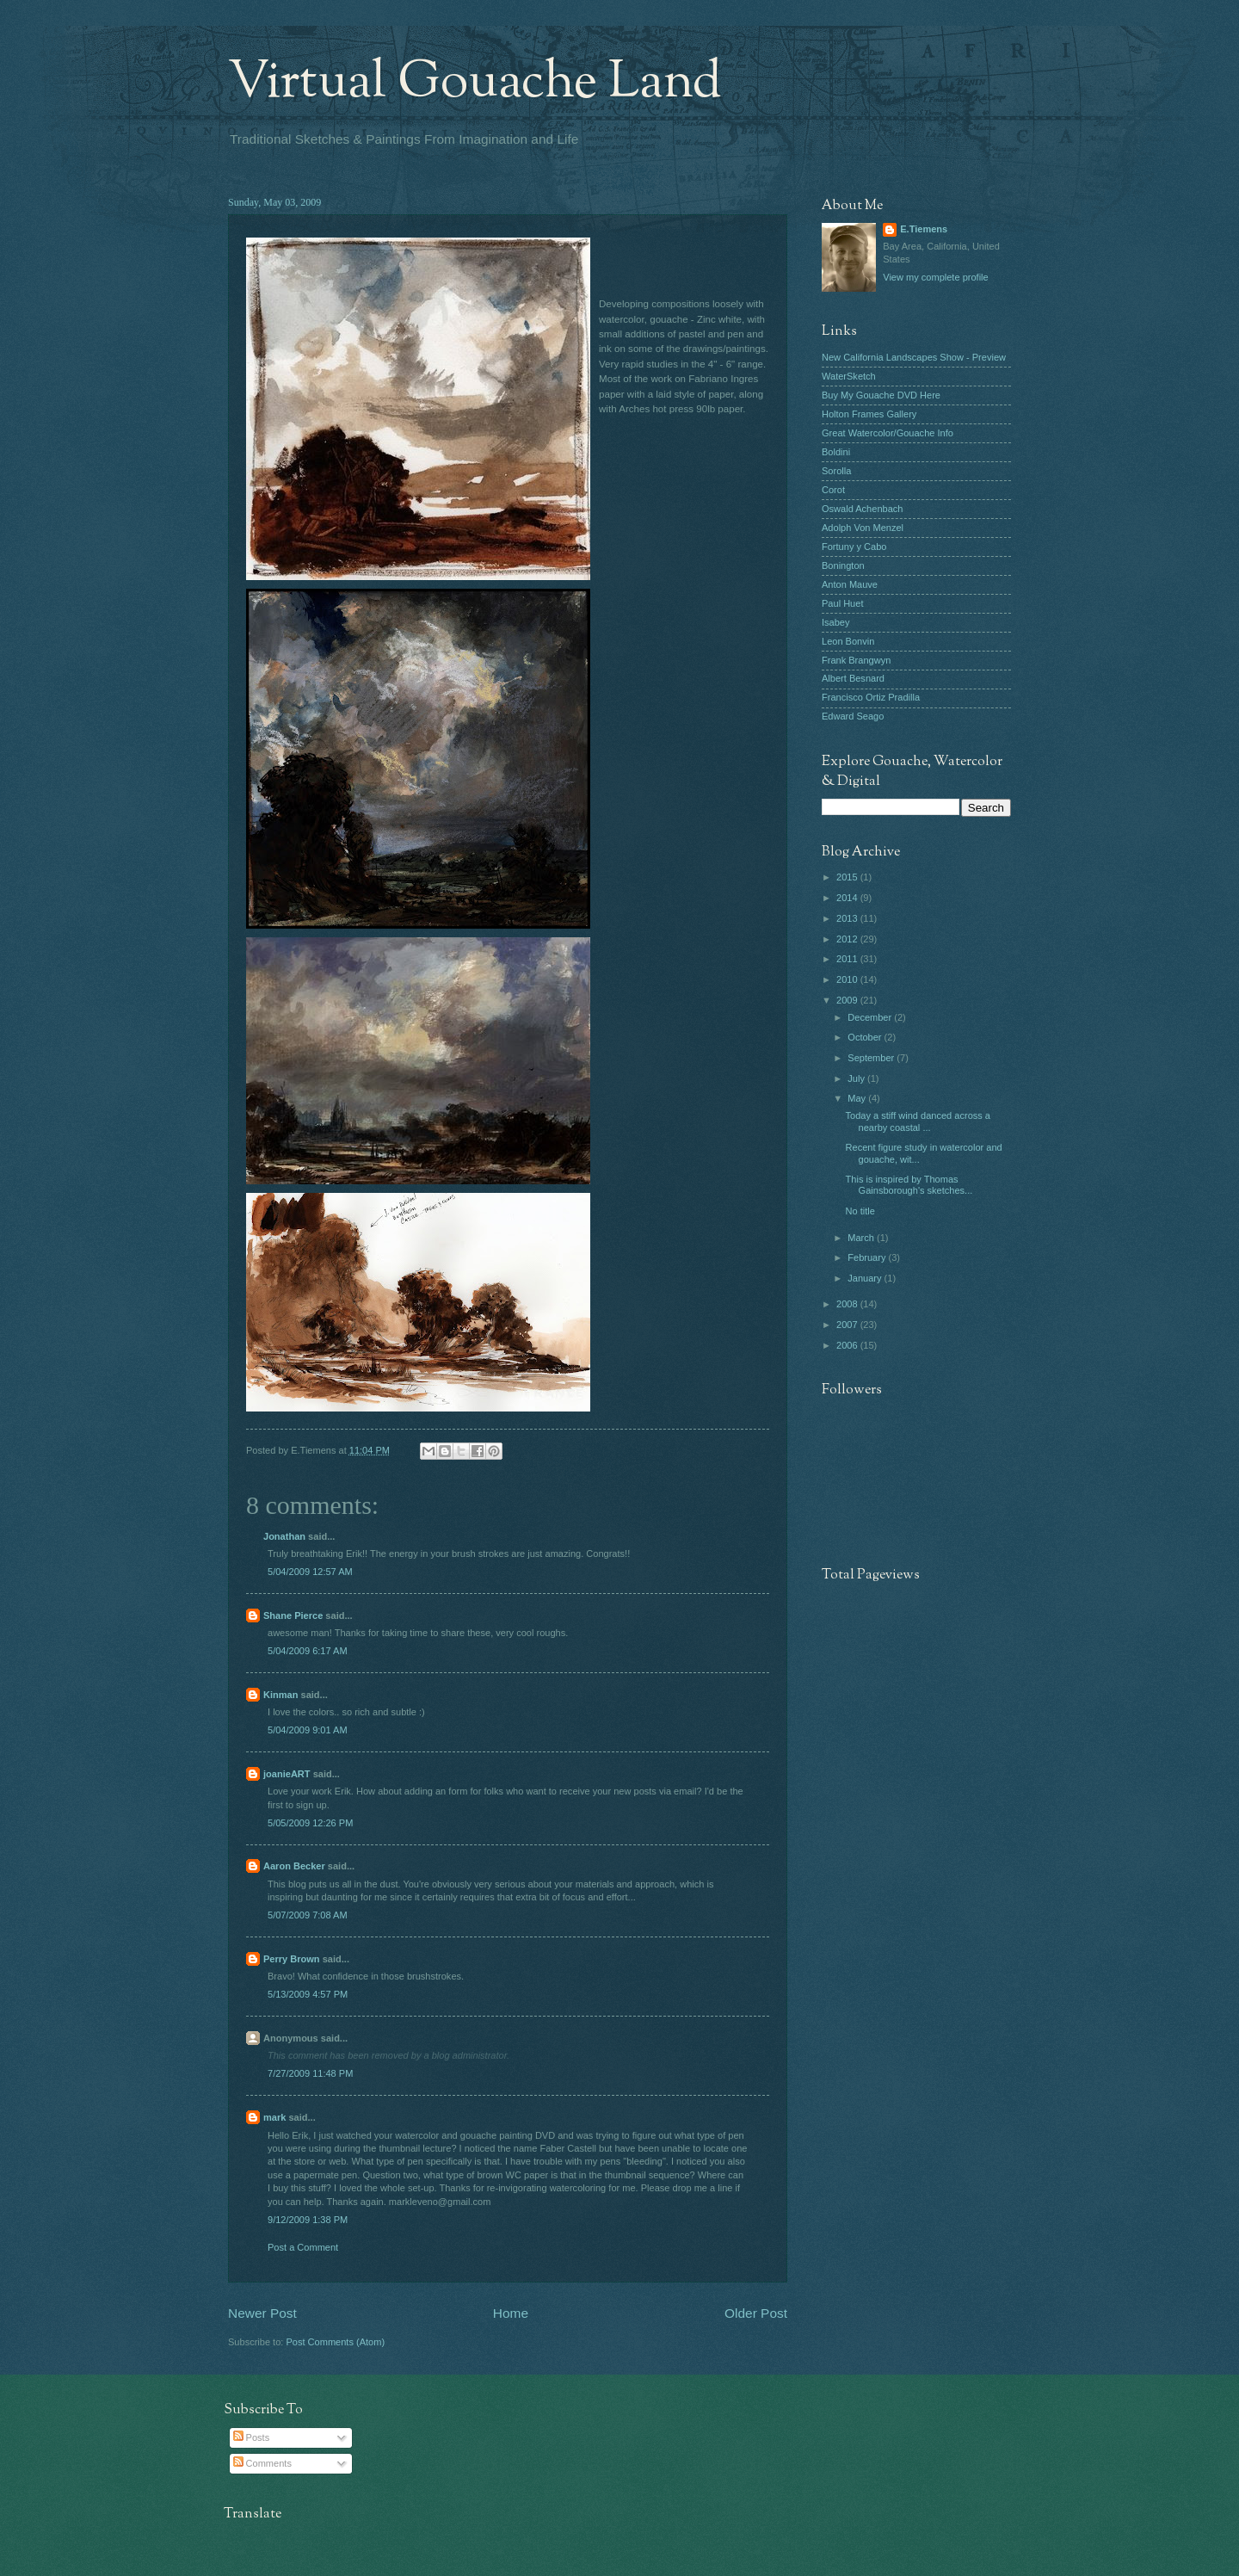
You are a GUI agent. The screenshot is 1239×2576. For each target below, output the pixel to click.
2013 (848, 918)
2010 (848, 979)
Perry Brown (291, 1959)
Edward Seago (853, 716)
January (866, 1278)
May (858, 1098)
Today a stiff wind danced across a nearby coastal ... (918, 1121)
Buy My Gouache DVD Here (881, 395)
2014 (848, 898)
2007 (848, 1324)
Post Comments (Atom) (335, 2342)
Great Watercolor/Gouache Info (887, 433)
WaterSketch (849, 376)
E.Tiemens (923, 229)
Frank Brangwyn (856, 660)
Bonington (843, 565)
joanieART (287, 1774)
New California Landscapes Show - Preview (914, 357)
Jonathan (284, 1536)
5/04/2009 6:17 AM (308, 1651)
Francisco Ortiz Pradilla (871, 697)
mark (274, 2117)
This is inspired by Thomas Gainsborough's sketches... (909, 1184)
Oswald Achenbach (862, 508)
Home (510, 2313)
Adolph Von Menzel (862, 527)
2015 (848, 877)
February (868, 1257)
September (872, 1058)
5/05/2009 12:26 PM (310, 1823)
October (866, 1037)
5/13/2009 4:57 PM (308, 1994)
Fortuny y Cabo (854, 546)
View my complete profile (935, 277)
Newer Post (262, 2313)
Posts (251, 2437)
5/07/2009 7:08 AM (308, 1915)
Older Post (755, 2313)
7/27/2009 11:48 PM (310, 2073)
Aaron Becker (294, 1866)
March (862, 1237)
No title (860, 1211)
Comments (262, 2463)
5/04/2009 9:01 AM (308, 1730)
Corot (833, 490)
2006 (848, 1345)
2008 (848, 1304)
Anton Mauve (850, 584)
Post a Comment (303, 2247)
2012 (848, 939)
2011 (848, 959)
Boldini (836, 452)
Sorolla (836, 471)
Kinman (280, 1695)
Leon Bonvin (848, 641)
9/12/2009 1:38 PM (308, 2220)
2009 (848, 1000)
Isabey (836, 622)
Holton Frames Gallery (869, 414)
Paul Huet (842, 603)
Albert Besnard (853, 678)
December (871, 1017)
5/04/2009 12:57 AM (310, 1571)
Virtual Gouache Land (475, 82)
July (857, 1078)
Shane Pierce (293, 1615)
